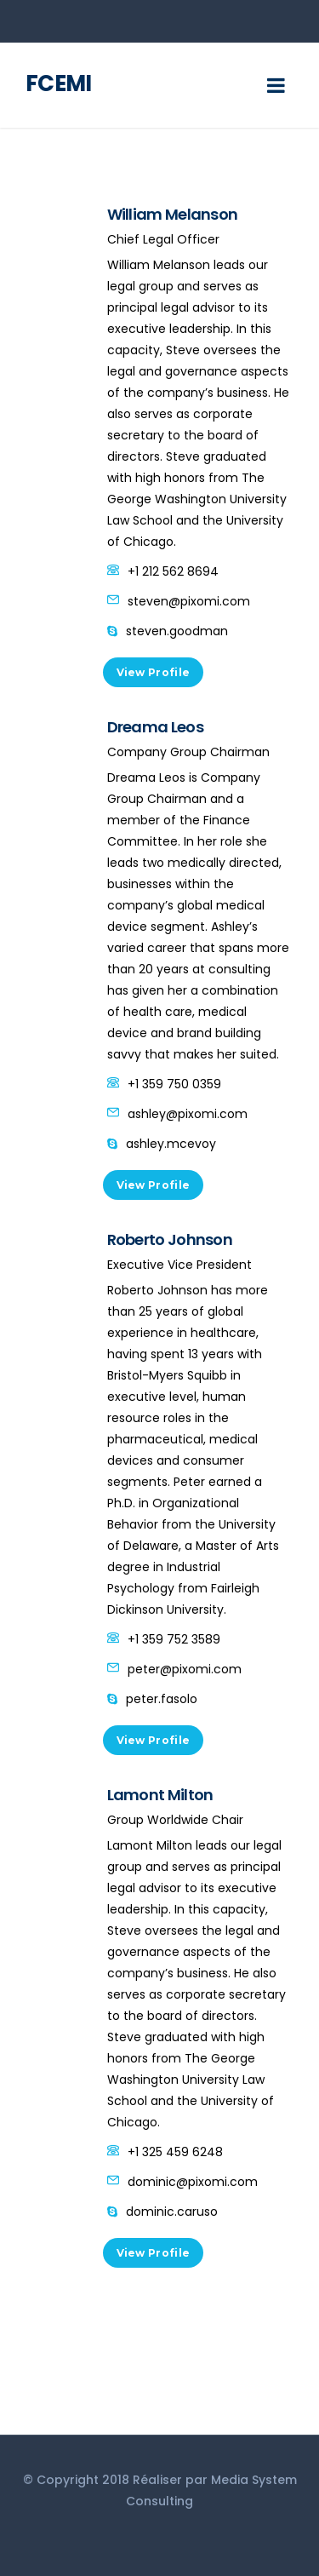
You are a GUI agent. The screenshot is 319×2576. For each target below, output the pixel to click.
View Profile (154, 672)
